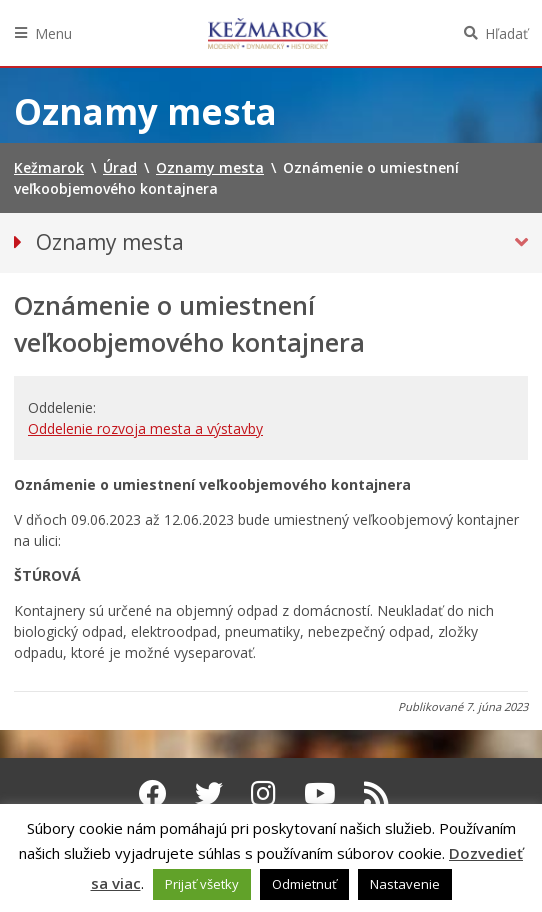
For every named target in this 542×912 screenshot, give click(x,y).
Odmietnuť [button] (304, 884)
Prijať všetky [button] (202, 884)
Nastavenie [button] (405, 884)
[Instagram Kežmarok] (263, 793)
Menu (53, 33)
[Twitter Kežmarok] (209, 793)
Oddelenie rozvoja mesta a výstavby (145, 428)
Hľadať (506, 33)
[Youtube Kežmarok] (320, 793)
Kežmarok (268, 33)
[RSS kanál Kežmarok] (376, 793)
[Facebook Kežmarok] (153, 793)
